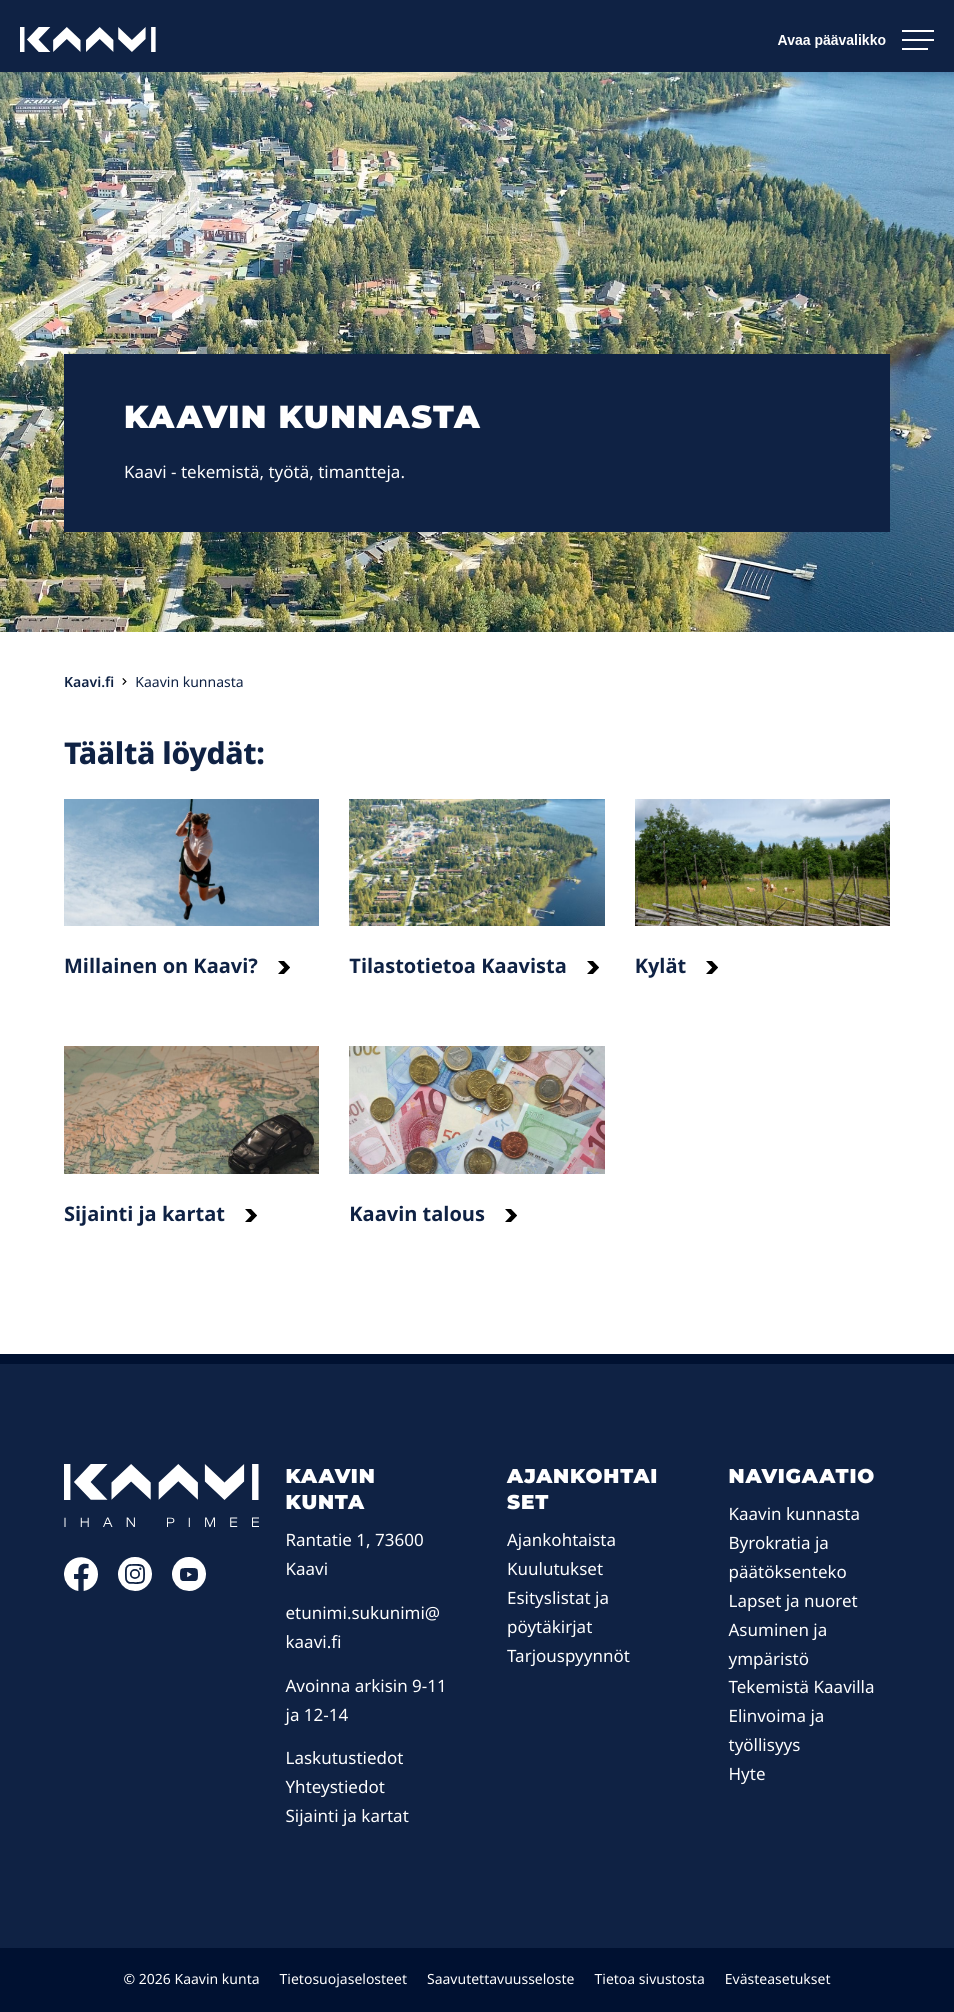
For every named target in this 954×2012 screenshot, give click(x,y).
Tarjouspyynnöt (568, 1655)
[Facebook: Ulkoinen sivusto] (81, 1584)
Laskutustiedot (345, 1757)
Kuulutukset (555, 1568)
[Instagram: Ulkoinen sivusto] (135, 1584)
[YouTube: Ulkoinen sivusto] (189, 1584)
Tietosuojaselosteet (343, 1979)
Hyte (747, 1773)
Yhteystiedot (335, 1786)
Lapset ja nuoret (793, 1600)
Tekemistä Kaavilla (802, 1686)
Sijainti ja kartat (347, 1815)
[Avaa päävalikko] (856, 40)
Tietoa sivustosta (650, 1979)
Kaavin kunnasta (795, 1513)
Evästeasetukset (778, 1979)
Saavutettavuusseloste (501, 1979)
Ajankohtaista (561, 1539)
